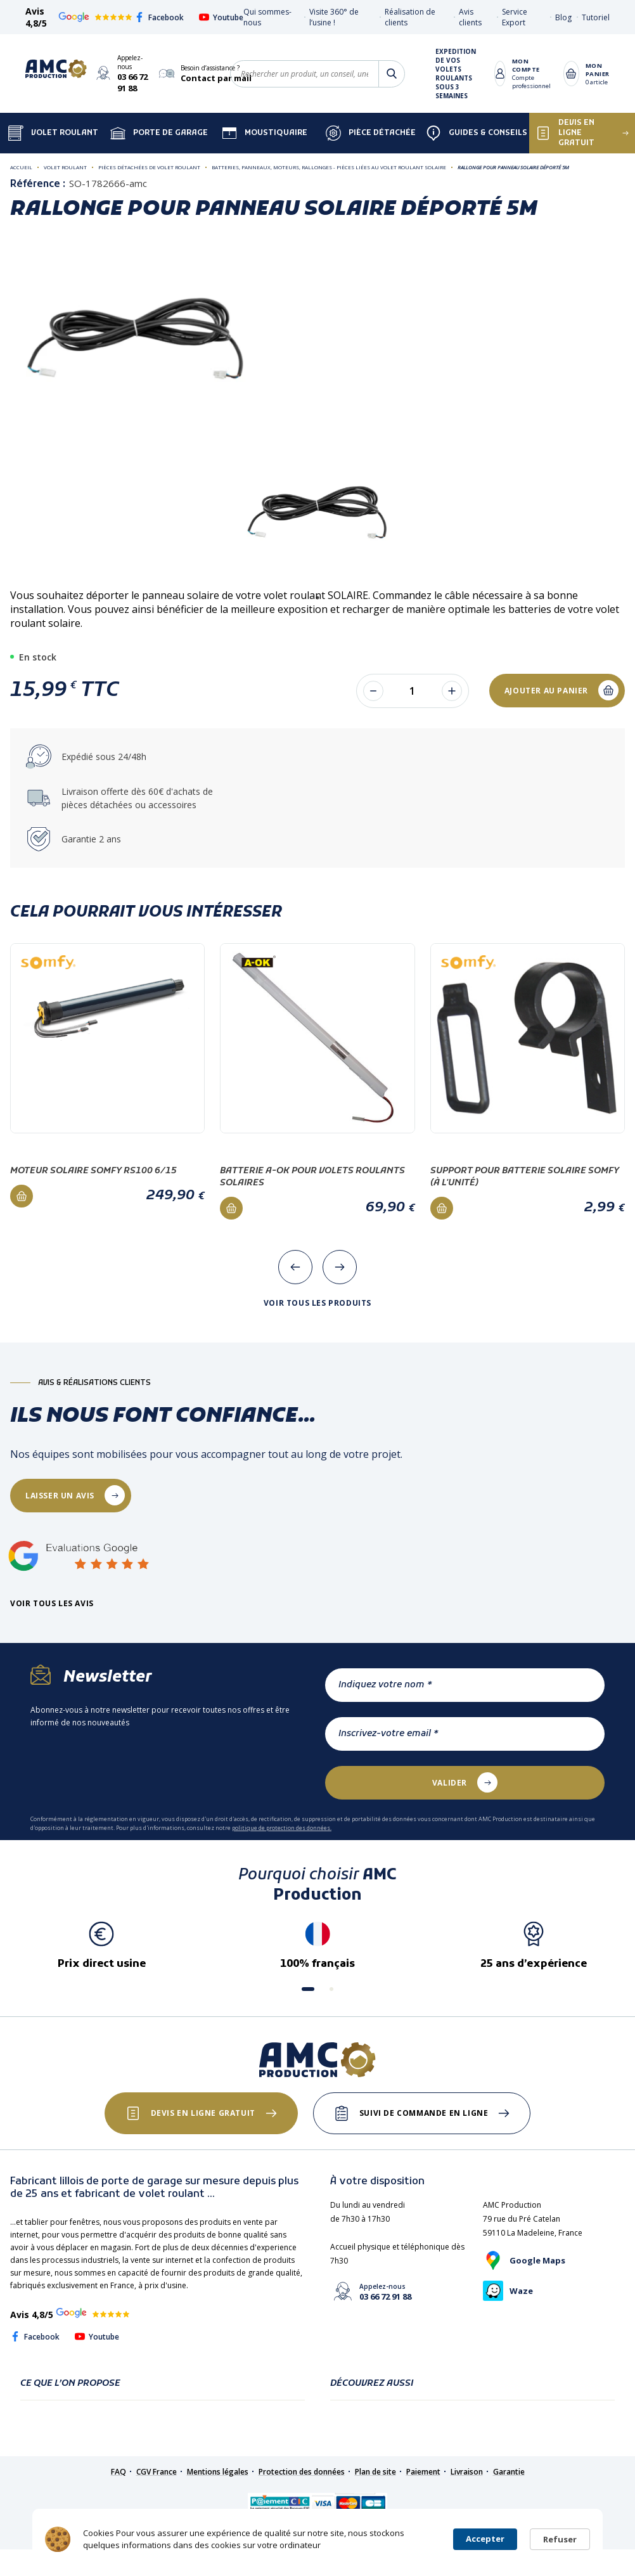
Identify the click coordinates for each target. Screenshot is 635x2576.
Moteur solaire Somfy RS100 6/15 (93, 1171)
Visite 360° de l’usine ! (334, 17)
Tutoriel (596, 17)
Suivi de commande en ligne (424, 2113)
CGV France (156, 2471)
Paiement (423, 2471)
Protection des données (302, 2471)
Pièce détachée (371, 133)
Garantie (509, 2471)
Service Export (514, 17)
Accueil (21, 167)
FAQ (118, 2471)
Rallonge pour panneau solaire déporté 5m (513, 167)
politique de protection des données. (281, 1828)
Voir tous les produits (317, 1303)
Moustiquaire (264, 133)
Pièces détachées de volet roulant (149, 167)
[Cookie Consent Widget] (317, 2539)
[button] (308, 1989)
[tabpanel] (318, 522)
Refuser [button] (560, 2539)
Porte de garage (159, 133)
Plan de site (375, 2471)
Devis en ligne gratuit (565, 133)
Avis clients (470, 17)
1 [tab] (317, 597)
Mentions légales (217, 2471)
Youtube (221, 17)
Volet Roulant (53, 133)
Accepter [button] (485, 2538)
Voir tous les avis (52, 1603)
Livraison (467, 2471)
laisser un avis (59, 1495)
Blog (563, 17)
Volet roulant (65, 167)
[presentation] (295, 1267)
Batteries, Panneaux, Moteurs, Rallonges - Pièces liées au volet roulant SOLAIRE (329, 167)
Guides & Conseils (476, 133)
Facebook (159, 17)
